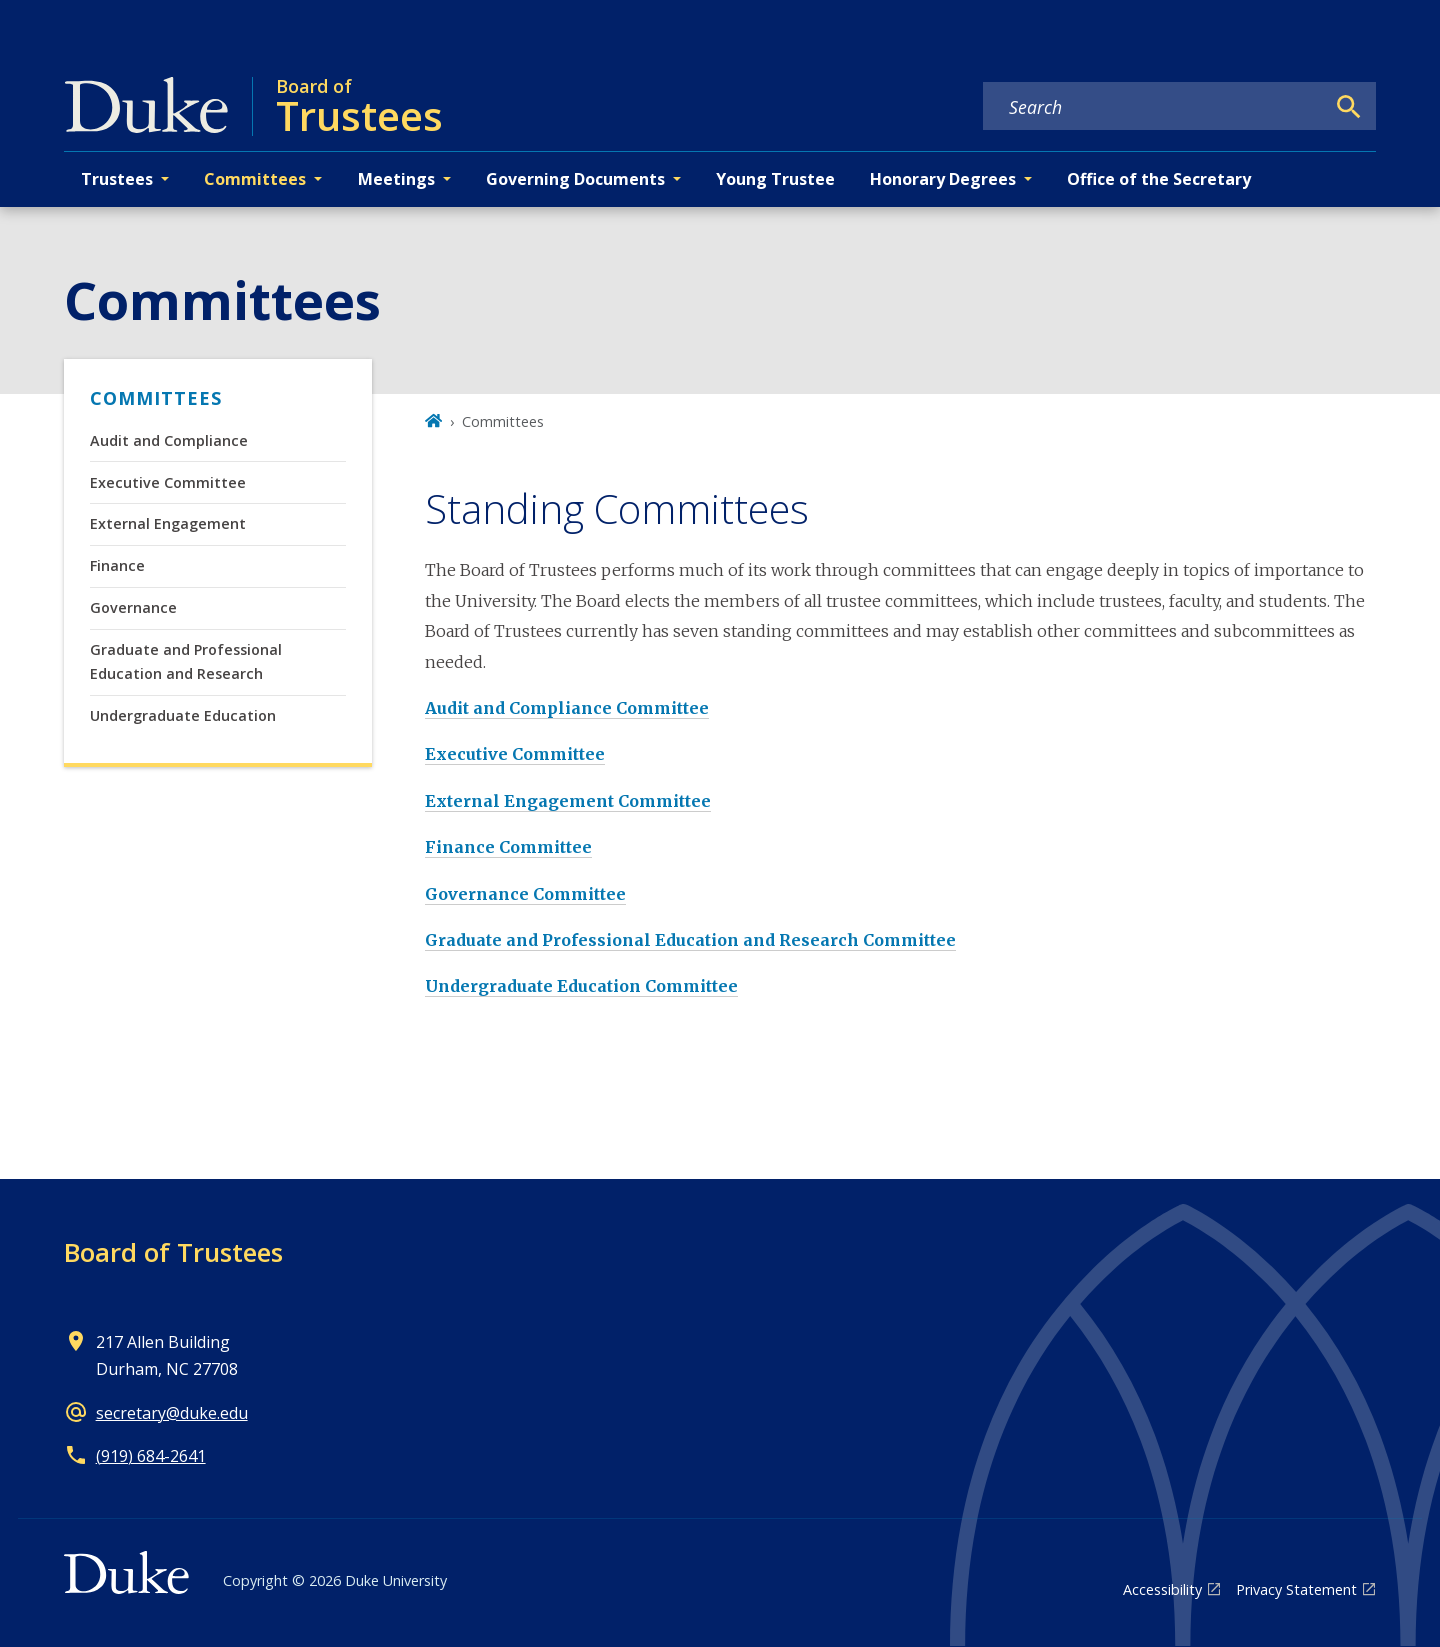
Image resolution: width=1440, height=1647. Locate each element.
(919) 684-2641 (151, 1456)
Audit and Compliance (169, 440)
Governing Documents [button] (575, 179)
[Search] (1349, 107)
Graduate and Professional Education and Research (186, 661)
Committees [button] (255, 179)
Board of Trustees (173, 1252)
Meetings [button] (396, 179)
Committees (156, 398)
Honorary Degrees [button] (943, 179)
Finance (117, 565)
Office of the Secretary (1159, 179)
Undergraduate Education (183, 715)
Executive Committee (168, 482)
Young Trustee (775, 179)
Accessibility (1162, 1589)
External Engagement (168, 523)
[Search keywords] (1154, 107)
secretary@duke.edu (172, 1413)
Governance (133, 607)
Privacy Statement (1296, 1589)
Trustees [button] (117, 179)
